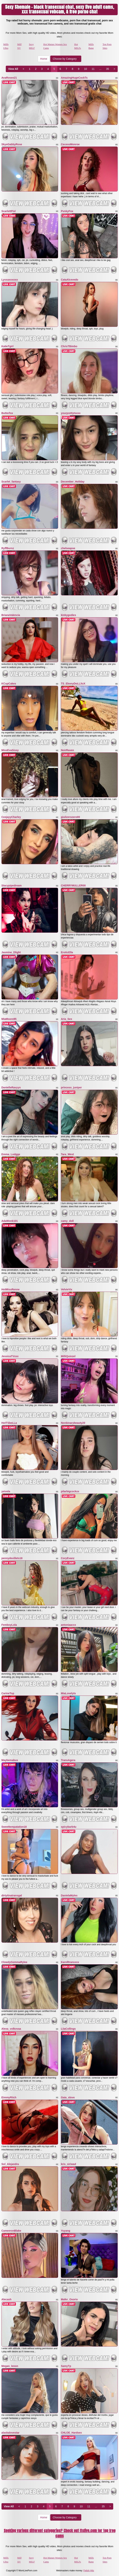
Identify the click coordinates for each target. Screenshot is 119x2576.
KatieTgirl (7, 346)
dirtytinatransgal (11, 1895)
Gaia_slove (68, 2097)
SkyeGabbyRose (11, 144)
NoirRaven (67, 750)
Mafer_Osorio (69, 2299)
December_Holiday (72, 481)
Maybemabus (9, 1760)
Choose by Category (66, 58)
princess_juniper (71, 1087)
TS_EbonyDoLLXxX (73, 683)
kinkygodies (68, 615)
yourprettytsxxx (71, 413)
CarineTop (7, 1693)
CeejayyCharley (11, 816)
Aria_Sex (66, 1018)
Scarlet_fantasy (11, 481)
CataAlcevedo (69, 279)
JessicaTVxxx (10, 1356)
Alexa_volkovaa (11, 2028)
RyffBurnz (7, 548)
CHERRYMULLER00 (73, 885)
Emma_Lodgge (10, 1154)
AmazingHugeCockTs (74, 77)
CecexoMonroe (70, 144)
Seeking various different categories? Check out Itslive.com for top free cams (59, 2533)
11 (93, 68)
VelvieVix (66, 1289)
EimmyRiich (8, 2097)
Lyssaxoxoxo (9, 279)
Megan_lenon (9, 2365)
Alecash (6, 2299)
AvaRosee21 (9, 77)
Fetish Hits (89, 2570)
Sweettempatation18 (14, 1826)
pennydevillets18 (12, 1558)
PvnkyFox (67, 211)
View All (13, 68)
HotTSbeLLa (9, 1422)
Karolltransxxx (70, 1962)
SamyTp (66, 2365)
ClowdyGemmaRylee (14, 1962)
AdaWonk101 (9, 1220)
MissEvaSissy (10, 750)
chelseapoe (68, 548)
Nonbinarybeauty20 (73, 1422)
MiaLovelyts (68, 1693)
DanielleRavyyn (11, 1087)
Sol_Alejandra (10, 2164)
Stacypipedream (11, 885)
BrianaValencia (10, 615)
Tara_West (67, 1154)
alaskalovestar (10, 2432)
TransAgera (68, 1760)
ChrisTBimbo (69, 346)
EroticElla (67, 952)
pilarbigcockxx (70, 1491)
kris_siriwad (68, 2164)
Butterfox (7, 413)
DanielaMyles (69, 1895)
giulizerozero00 (70, 816)
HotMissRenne (10, 1289)
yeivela (5, 1491)
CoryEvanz (67, 1558)
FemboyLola (9, 1624)
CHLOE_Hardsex (71, 2432)
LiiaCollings (68, 2028)
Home (43, 58)
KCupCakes (8, 683)
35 (107, 68)
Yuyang (65, 2230)
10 (85, 68)
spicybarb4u (68, 1826)
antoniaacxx (68, 1624)
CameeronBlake (11, 2230)
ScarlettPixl (8, 211)
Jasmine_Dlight (11, 952)
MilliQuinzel (68, 1356)
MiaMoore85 (9, 1018)
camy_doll (67, 1220)
